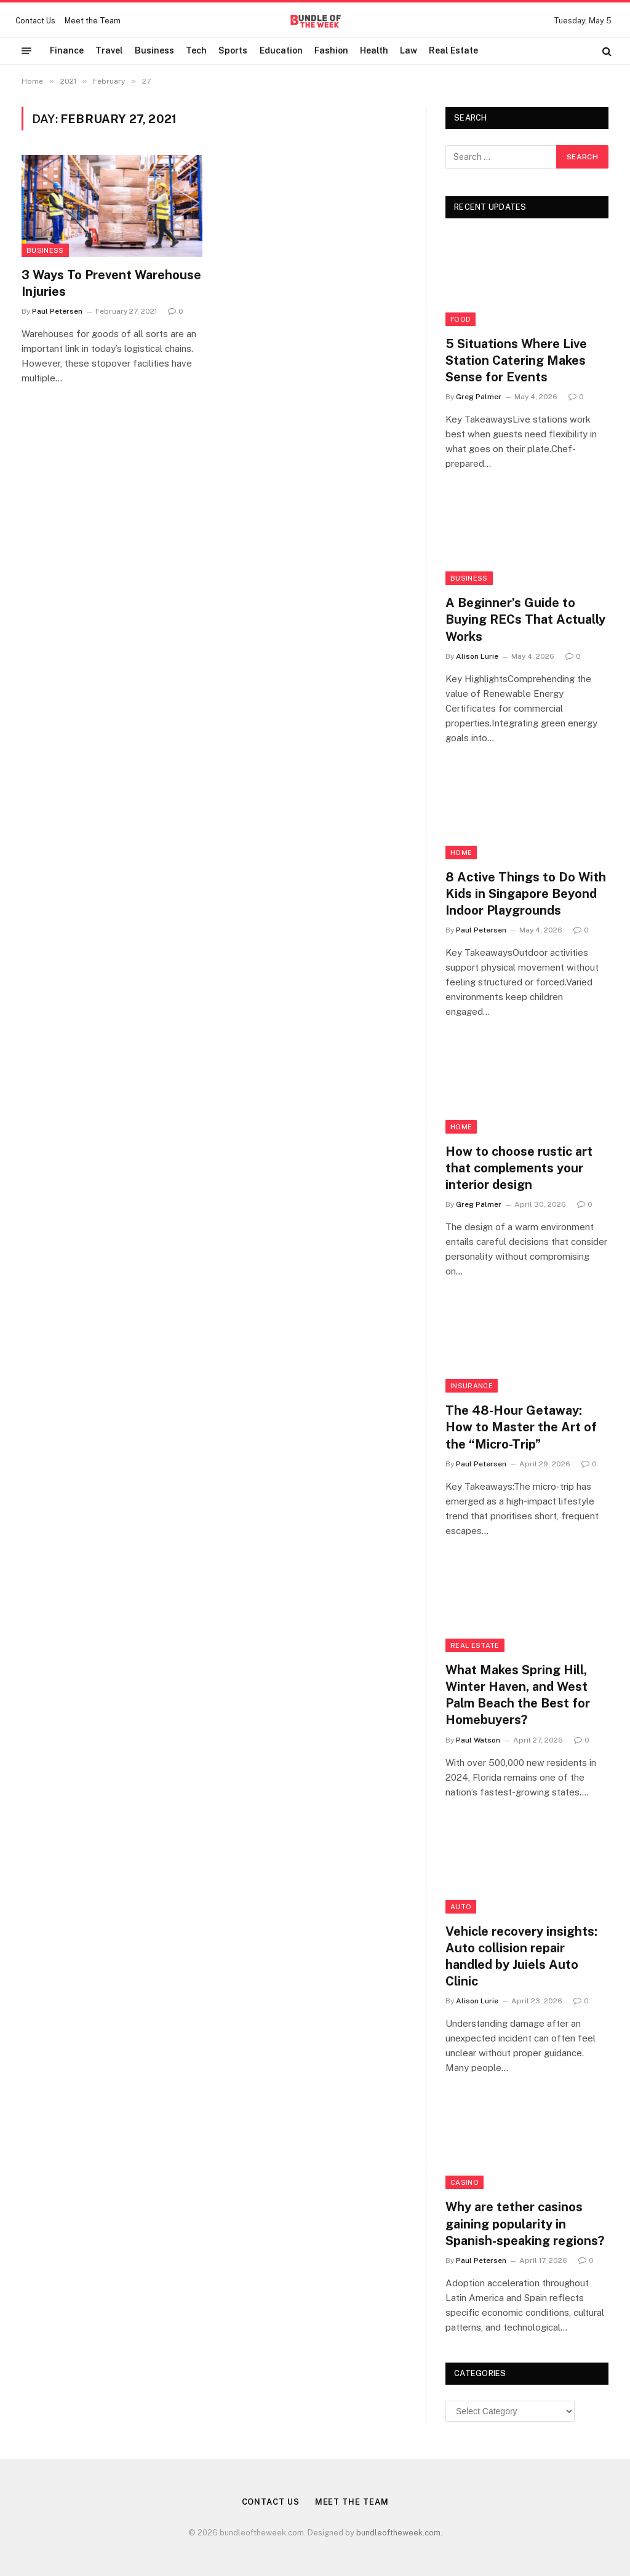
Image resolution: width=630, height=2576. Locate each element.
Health (374, 50)
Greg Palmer (478, 396)
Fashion (331, 50)
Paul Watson (478, 1740)
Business (154, 50)
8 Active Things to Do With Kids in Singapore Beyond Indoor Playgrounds (525, 894)
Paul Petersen (57, 311)
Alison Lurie (477, 656)
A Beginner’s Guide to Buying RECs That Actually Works (525, 619)
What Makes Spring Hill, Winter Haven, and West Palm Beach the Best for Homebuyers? (517, 1695)
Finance (67, 50)
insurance (471, 1385)
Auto (460, 1906)
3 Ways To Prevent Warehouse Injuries (111, 283)
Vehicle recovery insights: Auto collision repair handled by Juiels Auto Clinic (521, 1956)
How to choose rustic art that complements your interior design (518, 1168)
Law (408, 50)
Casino (464, 2182)
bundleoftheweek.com (398, 2532)
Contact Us (35, 21)
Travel (109, 50)
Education (281, 50)
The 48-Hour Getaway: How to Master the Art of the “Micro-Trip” (521, 1427)
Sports (232, 50)
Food (460, 319)
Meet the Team (93, 21)
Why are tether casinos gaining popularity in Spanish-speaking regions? (524, 2224)
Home (461, 852)
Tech (196, 50)
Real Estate (453, 50)
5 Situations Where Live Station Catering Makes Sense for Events (516, 360)
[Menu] (26, 51)
